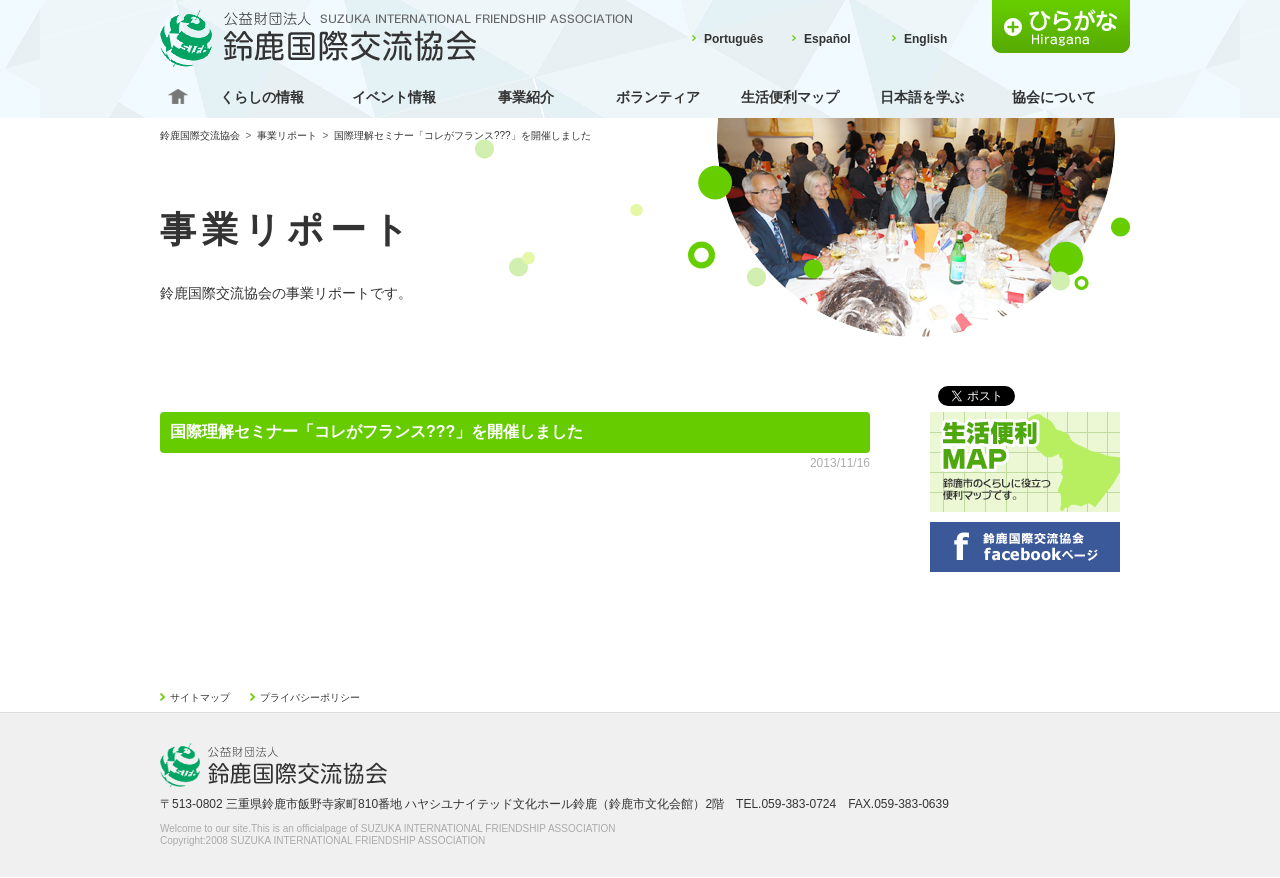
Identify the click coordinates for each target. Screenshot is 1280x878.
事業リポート (287, 135)
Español (827, 39)
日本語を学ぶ (922, 97)
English (925, 39)
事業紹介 (526, 97)
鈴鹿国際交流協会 (200, 135)
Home (178, 97)
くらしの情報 (262, 97)
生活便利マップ (790, 97)
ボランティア (658, 97)
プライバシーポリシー (310, 697)
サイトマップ (200, 697)
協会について (1054, 97)
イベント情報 (394, 97)
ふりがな (1061, 26)
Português (733, 39)
